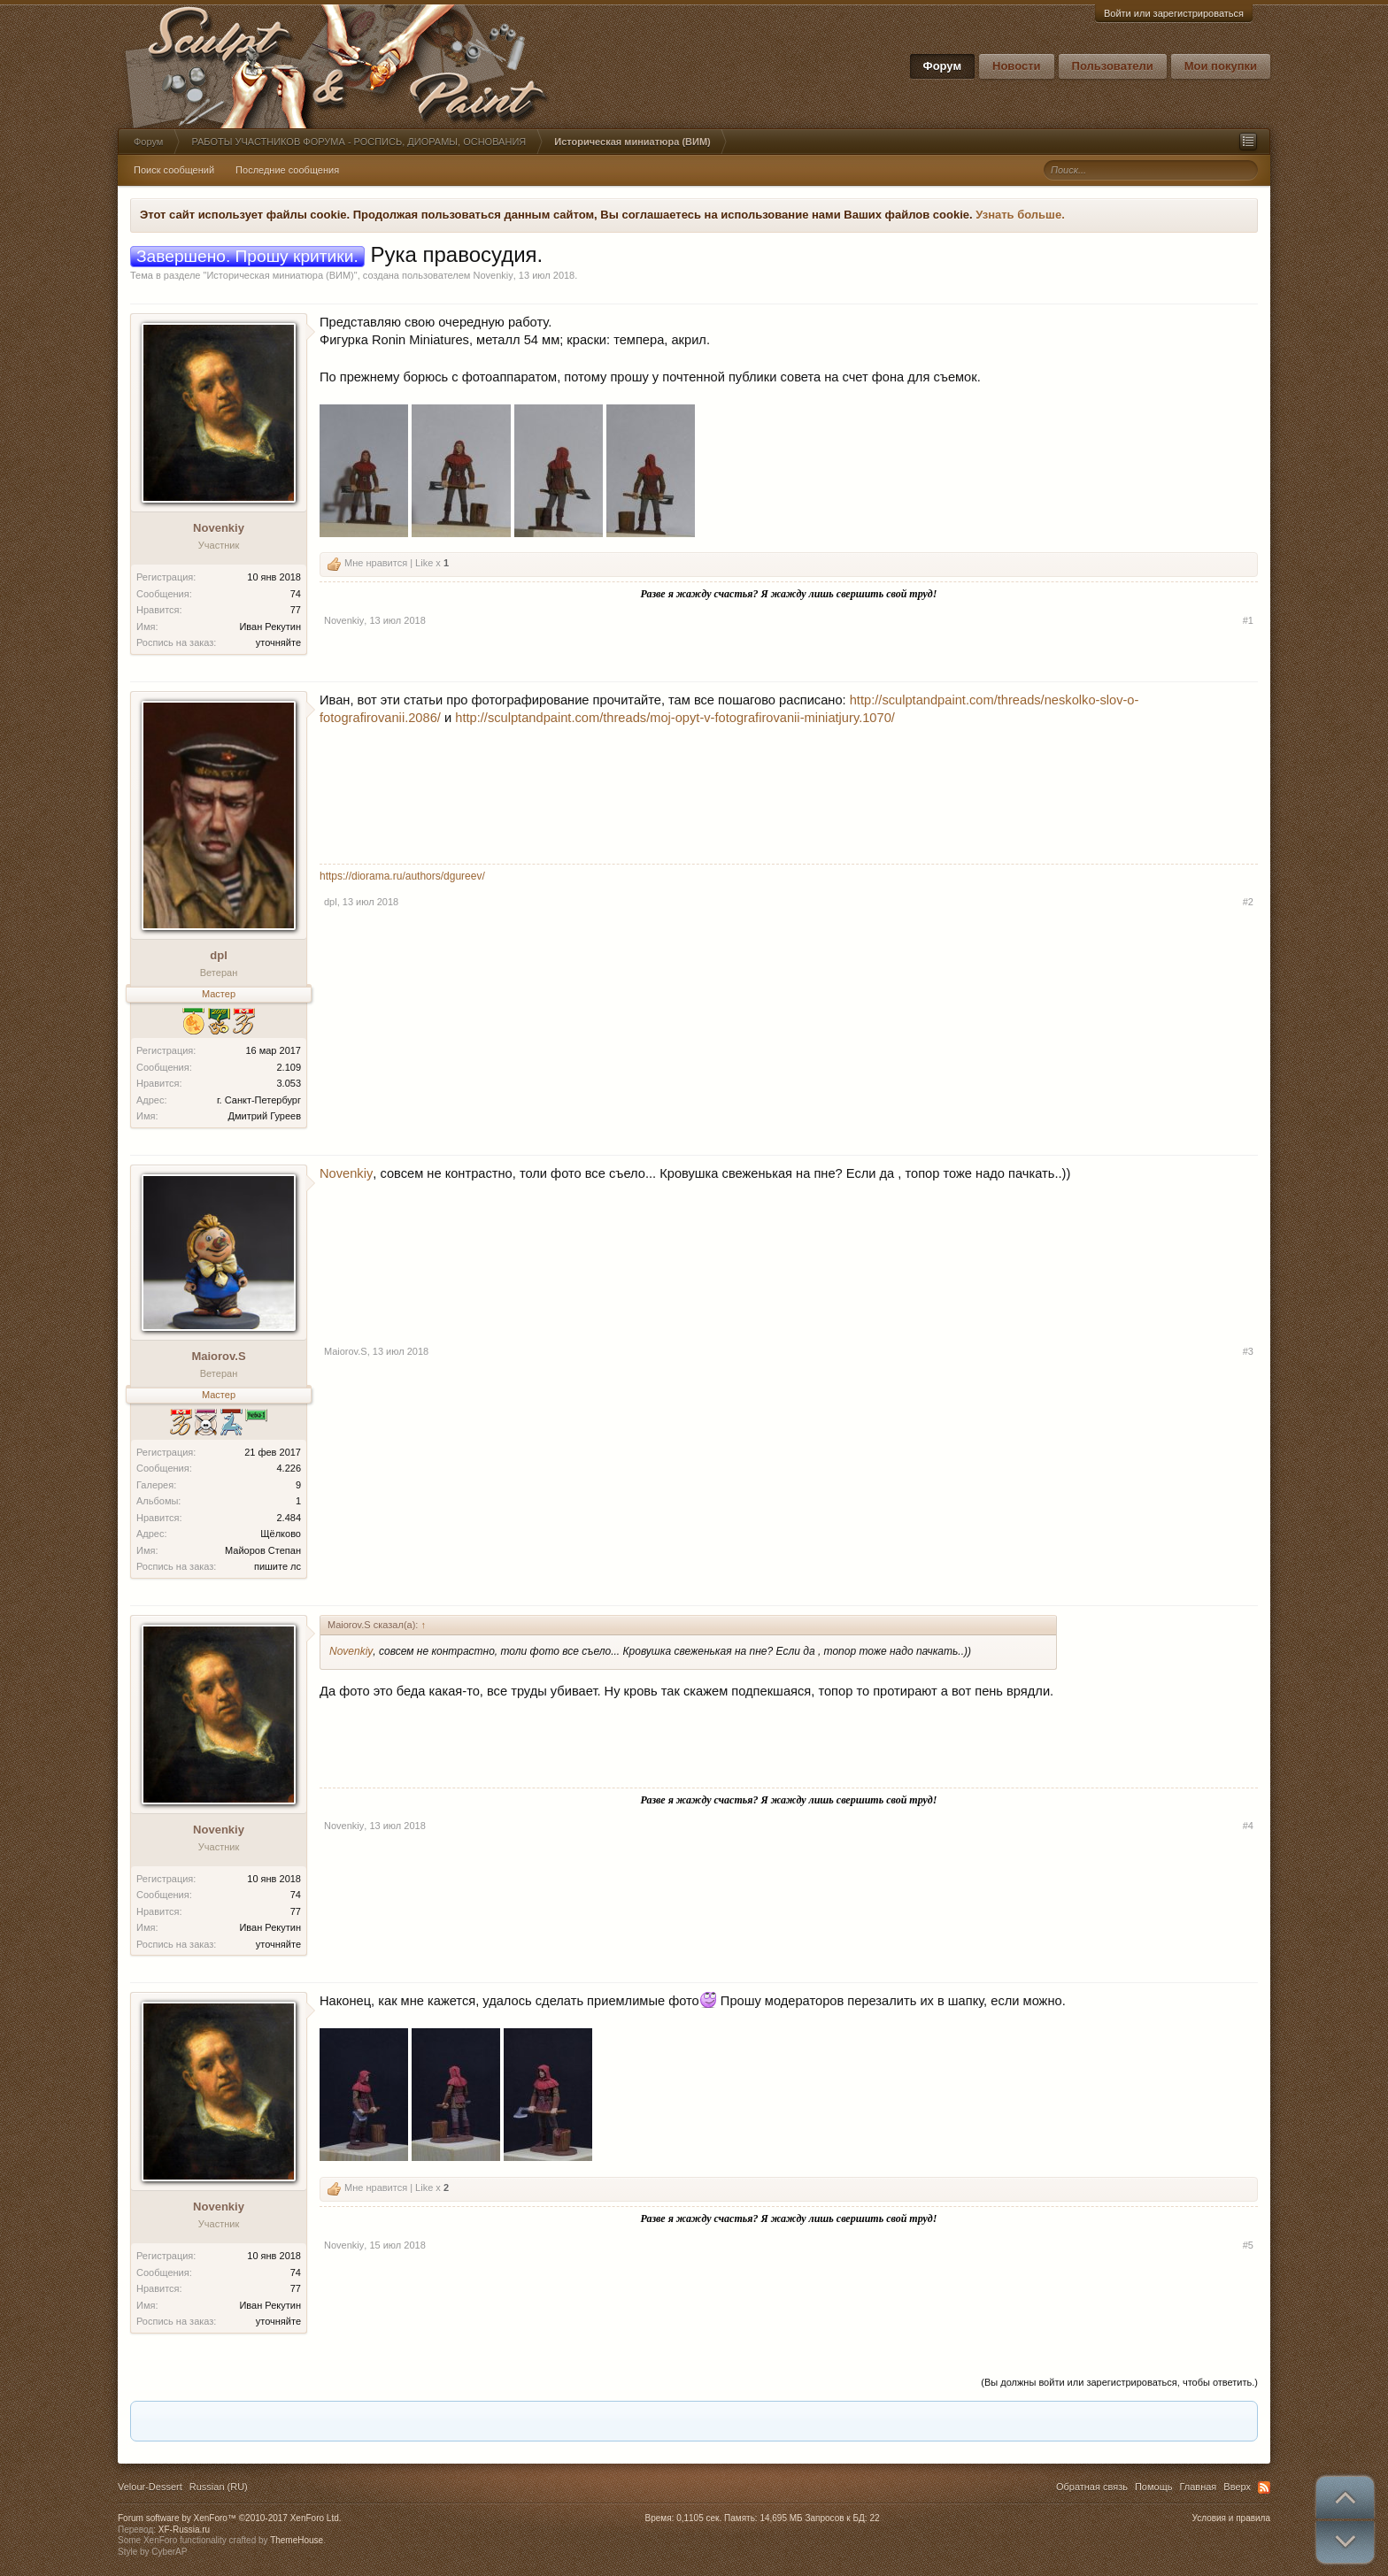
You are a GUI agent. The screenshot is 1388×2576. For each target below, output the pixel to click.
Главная (1197, 2486)
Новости (1016, 66)
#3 (1248, 1351)
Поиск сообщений (174, 170)
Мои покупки (1220, 66)
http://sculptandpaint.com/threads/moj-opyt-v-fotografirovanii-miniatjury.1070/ (675, 718)
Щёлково (280, 1533)
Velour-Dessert (150, 2486)
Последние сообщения (287, 170)
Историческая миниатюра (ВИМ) (279, 275)
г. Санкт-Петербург (259, 1100)
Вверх (1237, 2486)
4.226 (288, 1468)
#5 (1248, 2245)
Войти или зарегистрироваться (1174, 13)
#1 (1248, 620)
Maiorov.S (218, 1356)
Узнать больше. (1020, 214)
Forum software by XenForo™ (230, 2518)
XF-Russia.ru (184, 2529)
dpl (218, 955)
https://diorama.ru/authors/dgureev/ (402, 876)
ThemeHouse (296, 2540)
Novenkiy (493, 275)
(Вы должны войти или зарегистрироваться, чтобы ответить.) (1119, 2382)
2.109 (288, 1067)
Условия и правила (1231, 2518)
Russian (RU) (218, 2486)
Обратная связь (1092, 2486)
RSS (1264, 2487)
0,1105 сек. (698, 2518)
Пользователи (1112, 66)
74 (295, 593)
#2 (1248, 901)
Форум (942, 66)
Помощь (1154, 2486)
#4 (1248, 1825)
